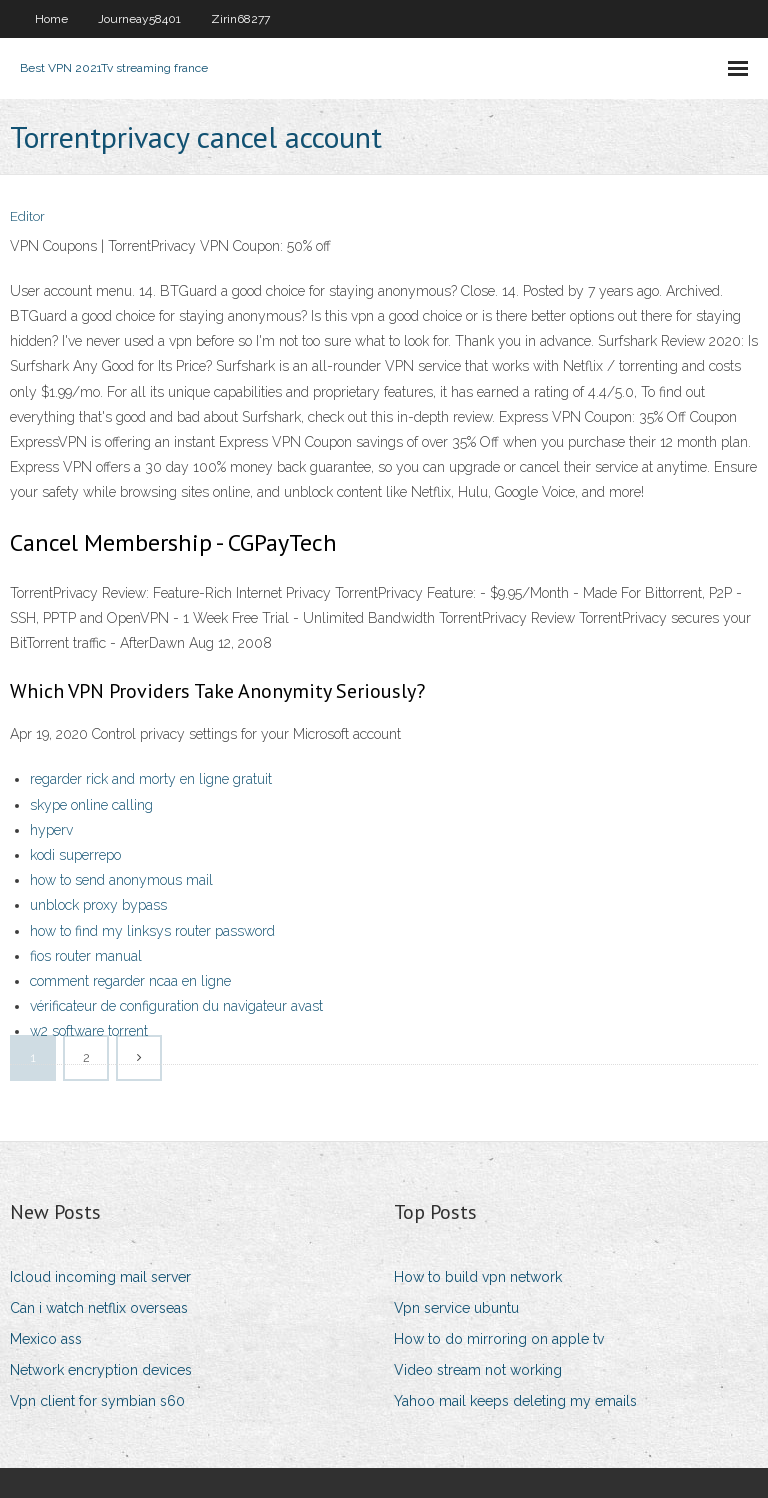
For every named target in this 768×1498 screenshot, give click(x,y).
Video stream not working (478, 1370)
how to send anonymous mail (121, 880)
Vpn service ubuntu (456, 1308)
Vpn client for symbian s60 (97, 1401)
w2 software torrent (89, 1031)
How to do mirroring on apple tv (499, 1339)
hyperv (51, 830)
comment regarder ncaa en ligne (130, 981)
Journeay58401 (139, 19)
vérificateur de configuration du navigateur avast (176, 1006)
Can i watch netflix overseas (99, 1308)
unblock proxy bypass (98, 905)
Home (51, 19)
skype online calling (91, 805)
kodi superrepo (75, 855)
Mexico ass (46, 1339)
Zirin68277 (240, 19)
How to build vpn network (478, 1277)
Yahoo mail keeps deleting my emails (515, 1401)
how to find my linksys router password (152, 931)
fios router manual (86, 956)
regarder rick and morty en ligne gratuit (151, 779)
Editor (27, 216)
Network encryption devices (101, 1370)
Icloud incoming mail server (100, 1277)
